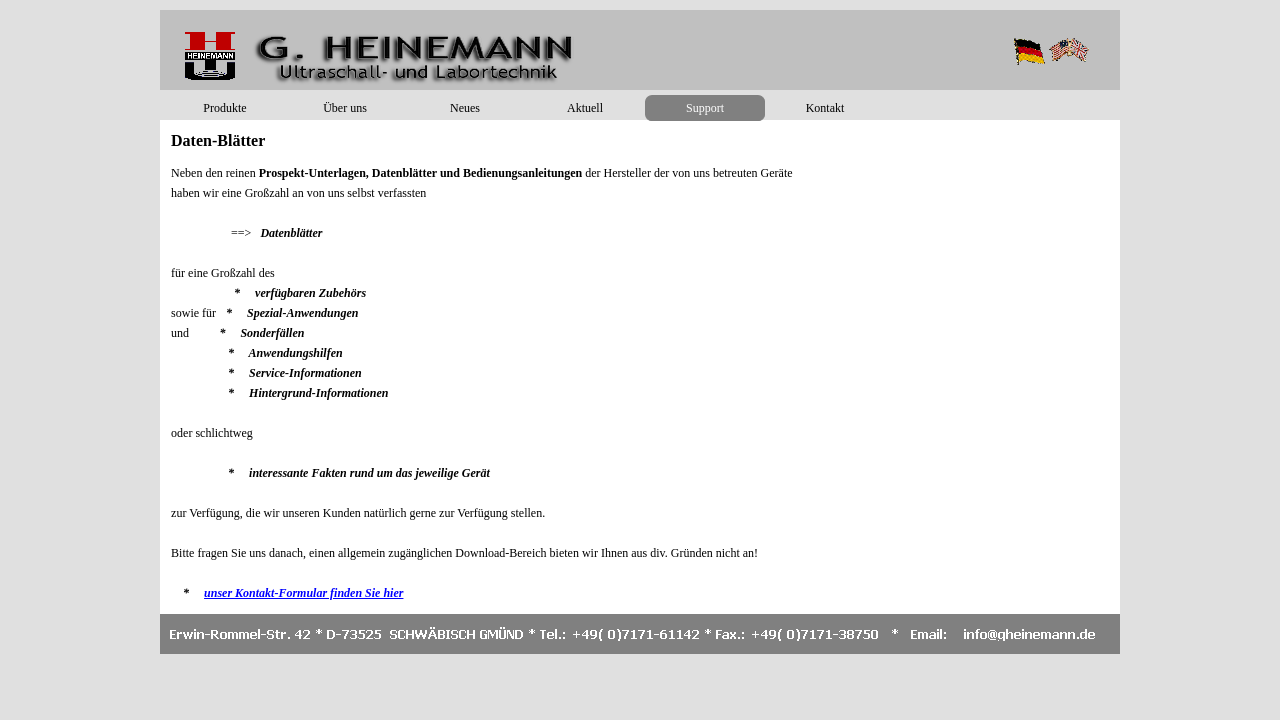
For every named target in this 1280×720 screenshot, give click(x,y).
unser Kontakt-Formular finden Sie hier (303, 593)
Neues (465, 108)
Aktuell (585, 108)
